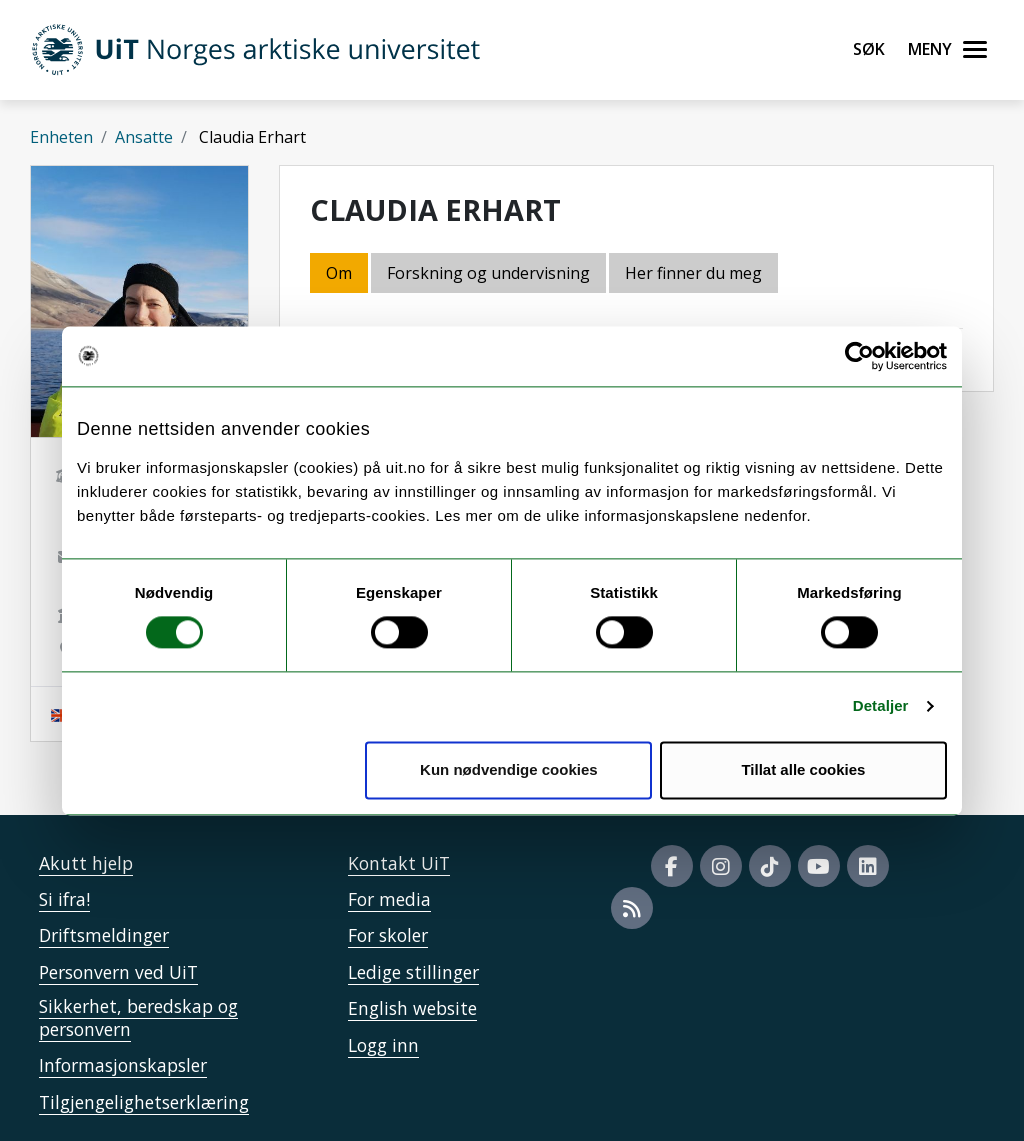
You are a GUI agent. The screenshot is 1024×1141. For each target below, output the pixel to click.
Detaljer (881, 706)
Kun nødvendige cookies (509, 769)
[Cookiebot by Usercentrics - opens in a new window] (859, 356)
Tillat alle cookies (803, 769)
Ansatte (144, 137)
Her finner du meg (693, 273)
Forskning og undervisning (488, 273)
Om (339, 273)
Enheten (61, 137)
